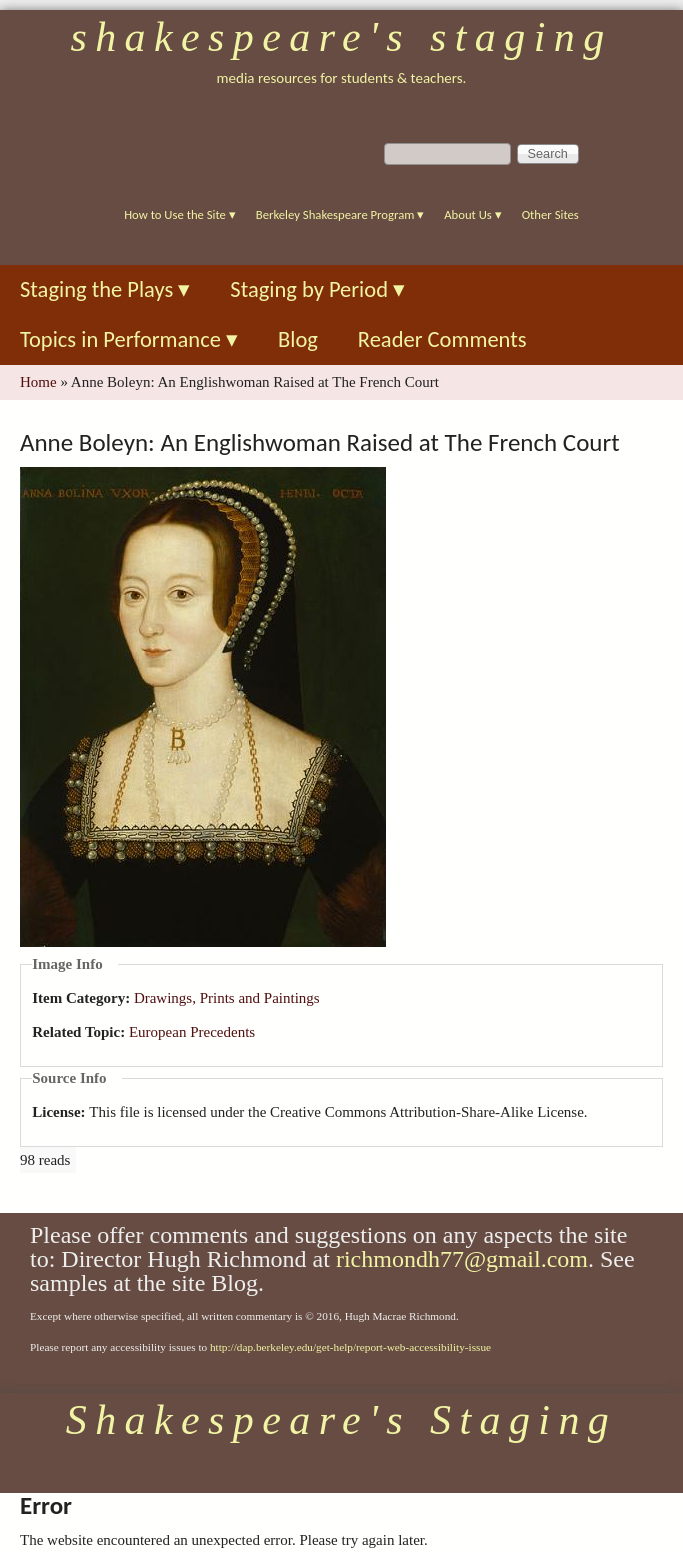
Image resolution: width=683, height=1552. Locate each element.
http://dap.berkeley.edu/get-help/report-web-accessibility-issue (350, 1347)
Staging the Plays (105, 289)
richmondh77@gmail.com (462, 1259)
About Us (472, 214)
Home (38, 382)
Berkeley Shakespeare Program (340, 214)
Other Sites (550, 214)
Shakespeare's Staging (341, 37)
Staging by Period (317, 289)
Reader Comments (442, 339)
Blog (298, 339)
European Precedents (192, 1032)
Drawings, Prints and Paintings (227, 998)
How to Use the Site (180, 214)
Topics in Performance (129, 339)
